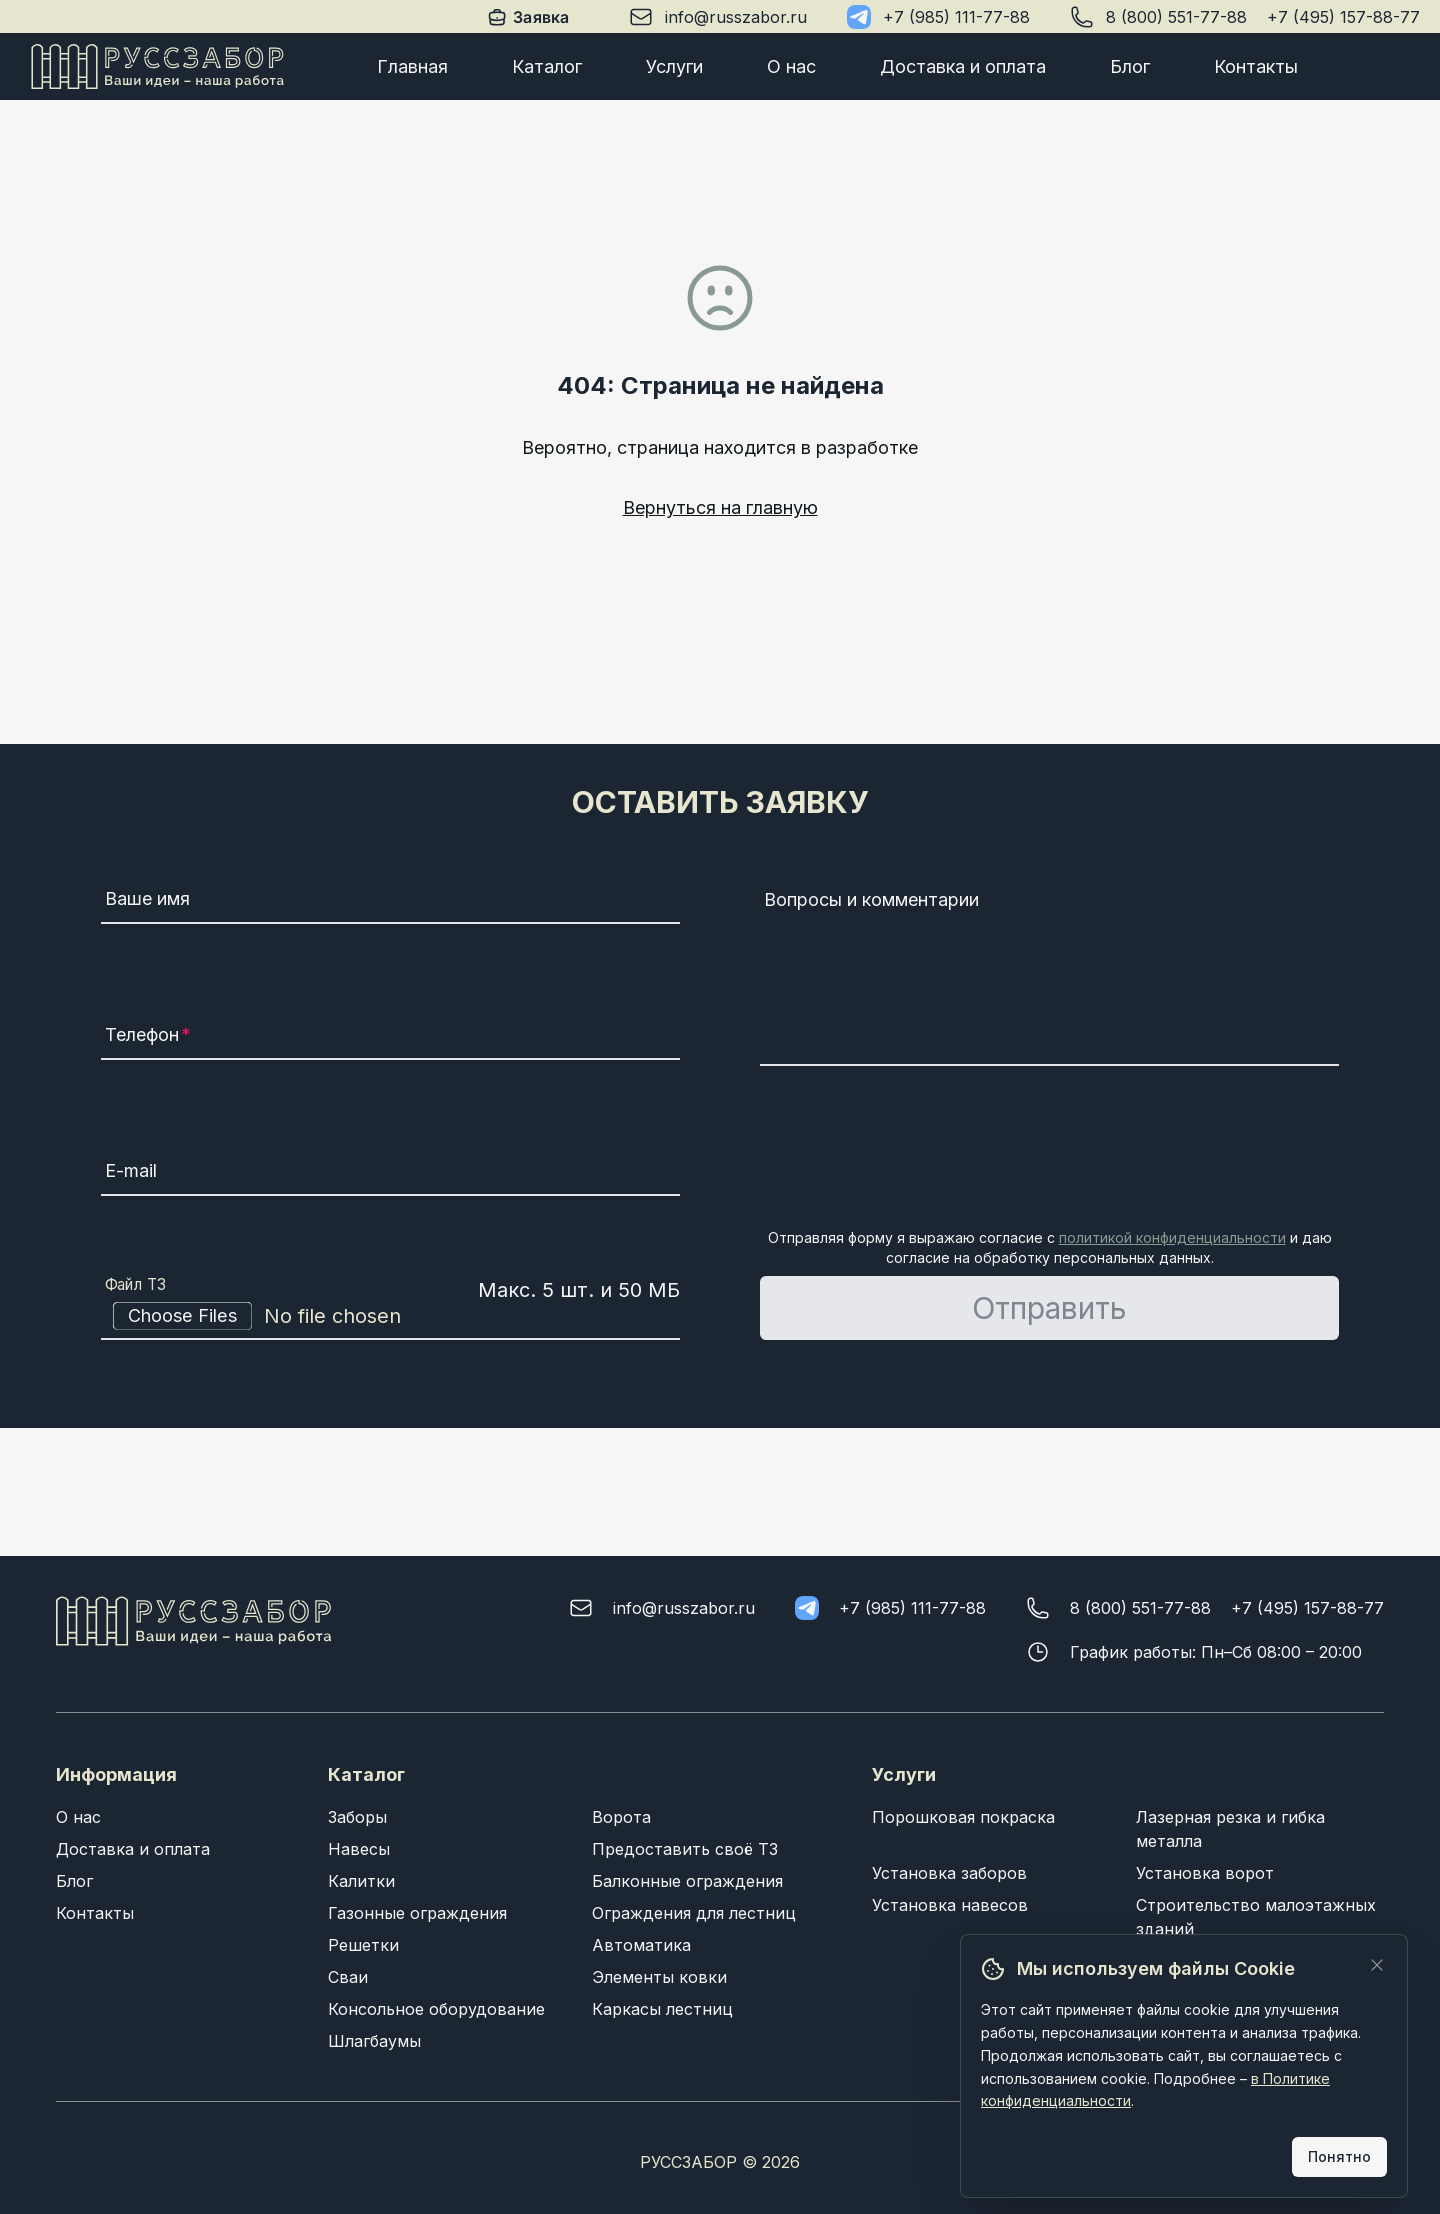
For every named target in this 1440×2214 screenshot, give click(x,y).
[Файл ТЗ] (390, 1316)
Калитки (361, 1881)
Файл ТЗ (136, 1285)
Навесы (359, 1849)
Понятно (1339, 2156)
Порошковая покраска (963, 1817)
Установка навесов (950, 1905)
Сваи (348, 1977)
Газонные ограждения (417, 1913)
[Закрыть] (1377, 1965)
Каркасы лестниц (662, 2009)
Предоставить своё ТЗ (685, 1849)
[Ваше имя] (390, 902)
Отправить (1049, 1308)
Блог (1130, 66)
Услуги (674, 66)
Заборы (357, 1817)
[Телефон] (390, 1038)
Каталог (547, 66)
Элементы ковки (659, 1977)
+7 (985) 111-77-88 (956, 17)
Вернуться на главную (720, 507)
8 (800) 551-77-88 (1176, 17)
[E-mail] (390, 1174)
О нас (791, 66)
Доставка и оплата (963, 66)
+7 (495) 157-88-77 (1343, 17)
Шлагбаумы (374, 2041)
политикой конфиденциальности (1172, 1237)
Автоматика (641, 1945)
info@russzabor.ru (736, 17)
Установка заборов (949, 1873)
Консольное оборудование (436, 2009)
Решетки (363, 1945)
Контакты (1256, 66)
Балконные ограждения (687, 1881)
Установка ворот (1205, 1873)
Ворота (621, 1817)
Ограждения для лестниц (694, 1913)
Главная (412, 66)
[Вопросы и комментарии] (1049, 974)
